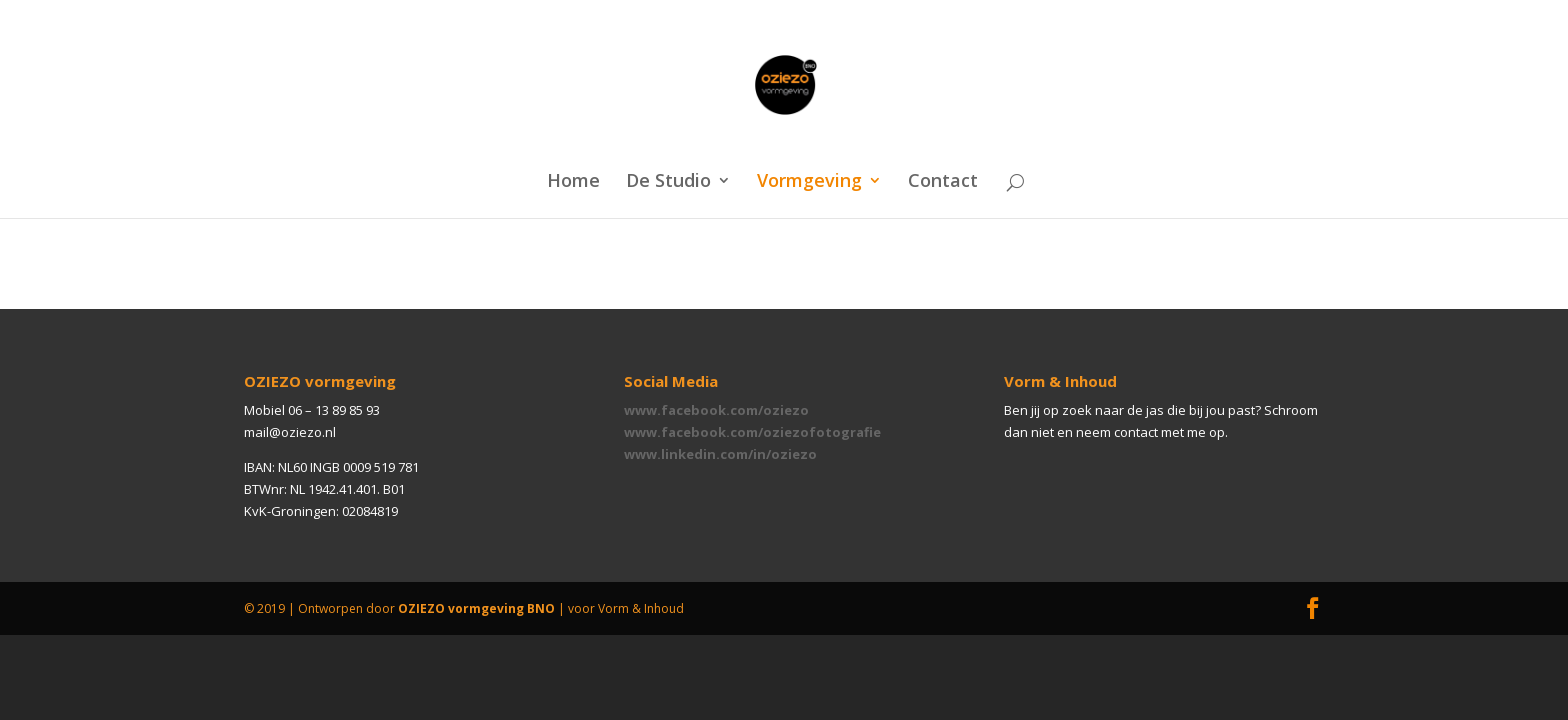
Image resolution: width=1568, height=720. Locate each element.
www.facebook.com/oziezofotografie (752, 432)
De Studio (668, 182)
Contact (943, 182)
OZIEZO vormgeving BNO (476, 608)
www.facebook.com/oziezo (716, 410)
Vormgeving (809, 182)
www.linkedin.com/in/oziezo (720, 454)
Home (573, 182)
